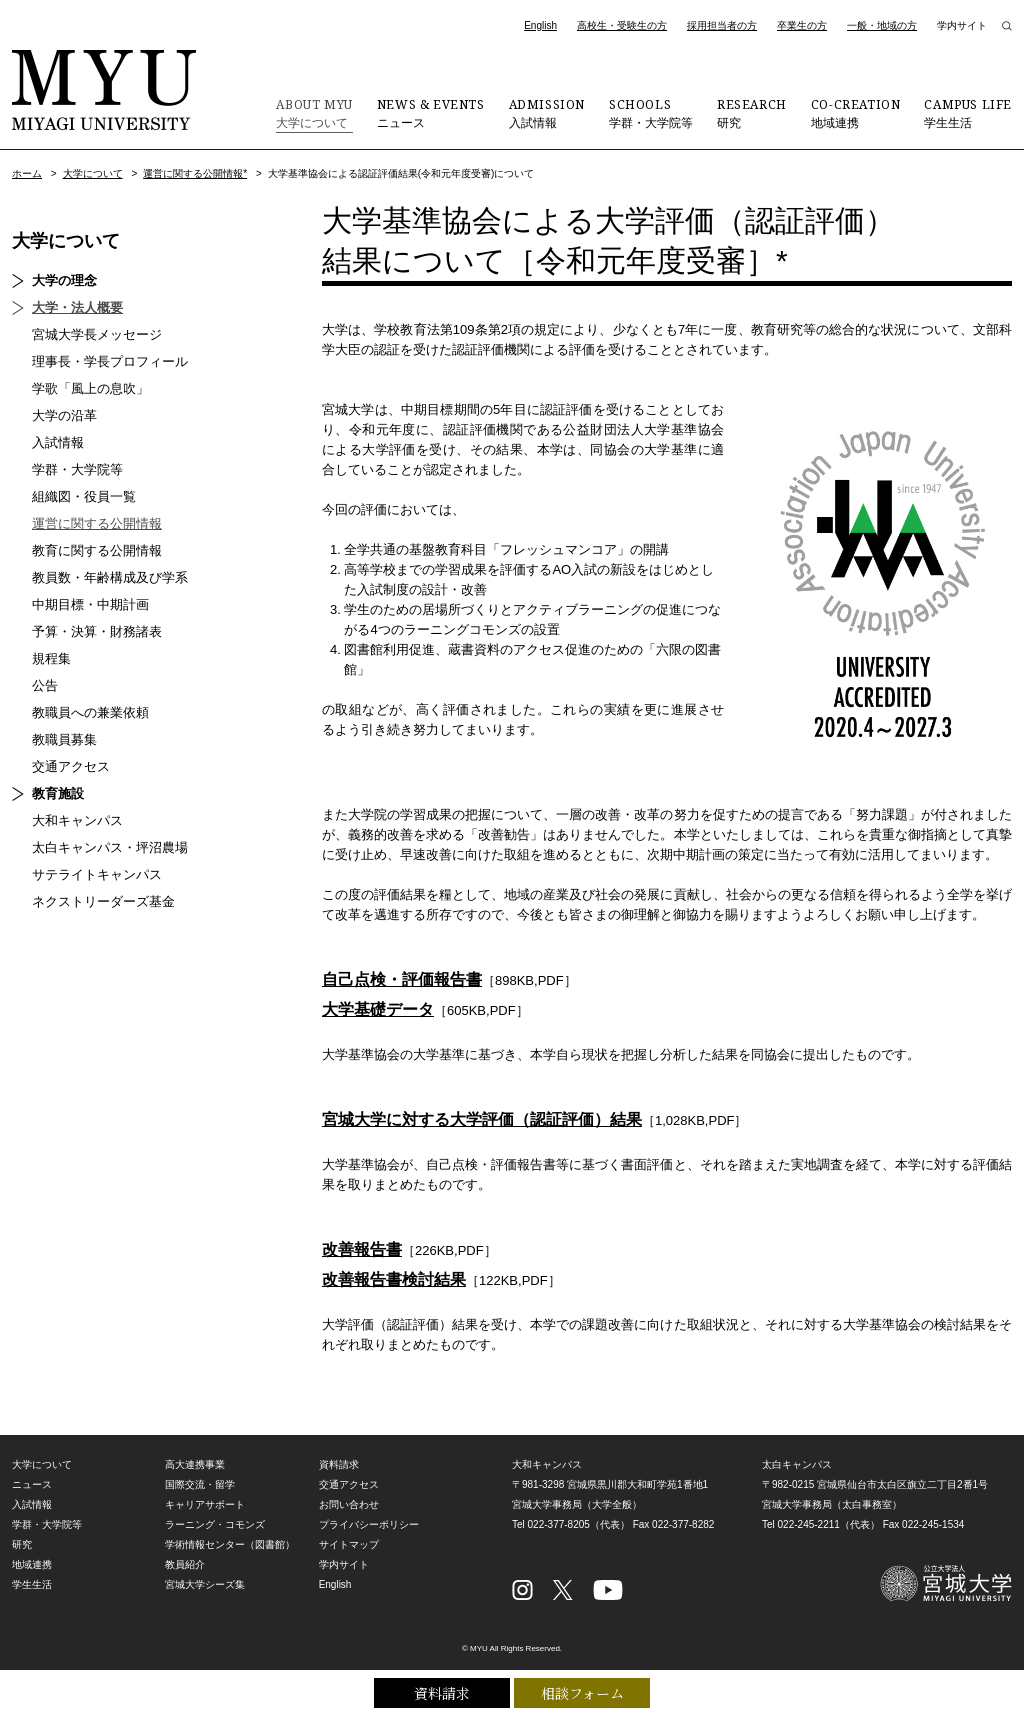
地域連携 (856, 113)
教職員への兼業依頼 (90, 712)
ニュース (431, 113)
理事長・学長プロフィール (110, 361)
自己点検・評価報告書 (402, 979)
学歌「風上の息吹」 (90, 388)
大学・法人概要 (77, 307)
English (540, 25)
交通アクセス (71, 766)
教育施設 (58, 793)
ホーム (27, 173)
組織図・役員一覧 (84, 496)
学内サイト (962, 25)
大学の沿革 (64, 415)
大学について (314, 113)
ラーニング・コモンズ (215, 1524)
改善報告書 (362, 1249)
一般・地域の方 (882, 25)
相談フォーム (582, 1693)
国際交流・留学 (200, 1484)
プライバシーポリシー (369, 1524)
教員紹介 (185, 1564)
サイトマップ (349, 1544)
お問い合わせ (349, 1504)
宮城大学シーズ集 (205, 1584)
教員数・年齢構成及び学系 (110, 577)
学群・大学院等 (651, 113)
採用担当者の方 (722, 25)
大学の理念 (64, 280)
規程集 (51, 658)
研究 (752, 113)
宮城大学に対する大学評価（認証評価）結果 (482, 1119)
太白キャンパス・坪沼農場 (110, 847)
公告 (45, 685)
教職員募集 (64, 739)
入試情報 (547, 113)
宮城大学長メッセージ (97, 334)
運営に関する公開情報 (97, 523)
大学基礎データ (378, 1009)
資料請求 (442, 1693)
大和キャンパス (77, 820)
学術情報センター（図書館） (230, 1544)
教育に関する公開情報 (97, 550)
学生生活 (968, 113)
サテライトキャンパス (97, 874)
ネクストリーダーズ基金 (103, 901)
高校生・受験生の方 (622, 25)
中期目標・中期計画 (90, 604)
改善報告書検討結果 (394, 1279)
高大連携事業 (195, 1464)
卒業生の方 (802, 25)
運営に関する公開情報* (195, 173)
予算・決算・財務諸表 (97, 631)
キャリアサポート (205, 1504)
